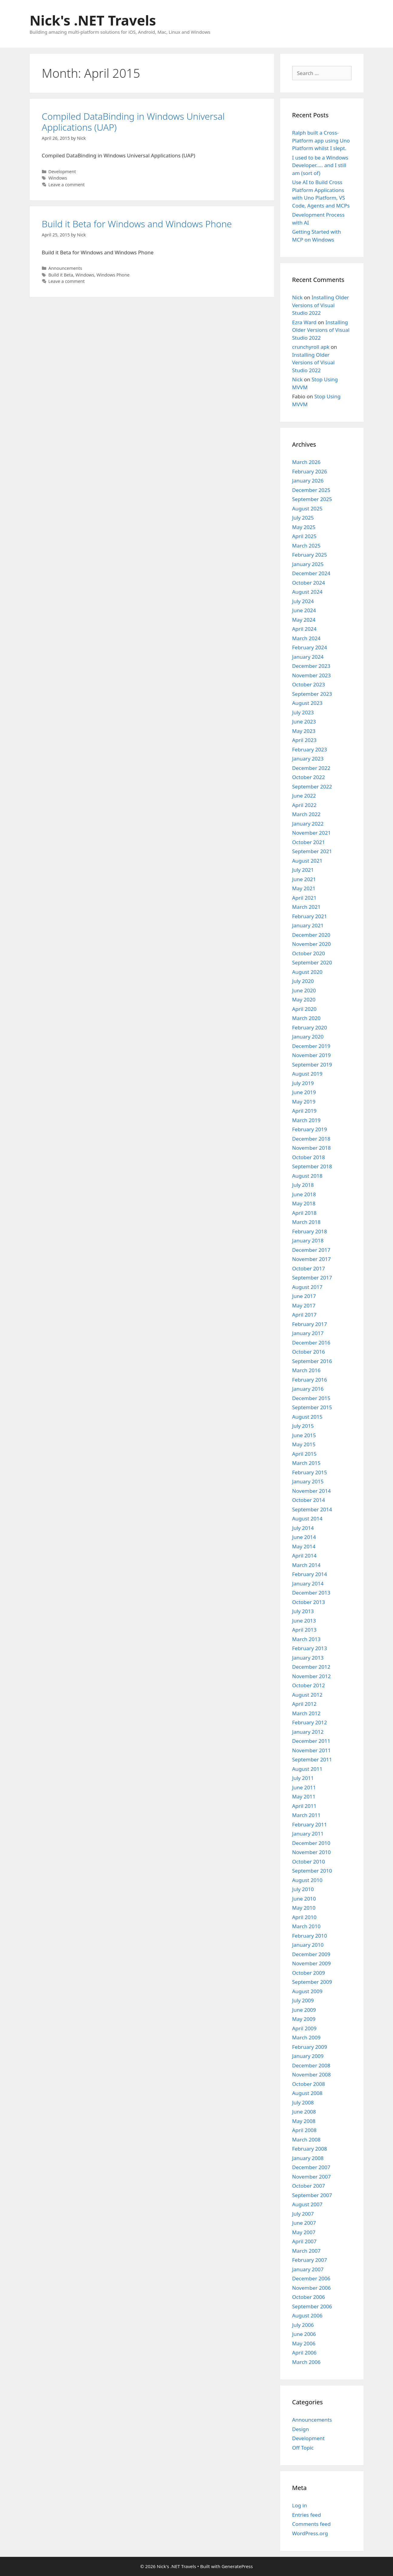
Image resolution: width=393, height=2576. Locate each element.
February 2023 (309, 749)
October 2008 (308, 2083)
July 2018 (303, 1184)
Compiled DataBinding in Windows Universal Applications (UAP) (133, 121)
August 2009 (307, 1991)
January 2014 (308, 1583)
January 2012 (308, 1731)
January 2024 (308, 656)
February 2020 (309, 1027)
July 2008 (303, 2102)
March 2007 (306, 2250)
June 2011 (304, 1787)
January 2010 (308, 1944)
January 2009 (308, 2055)
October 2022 (308, 777)
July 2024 (303, 601)
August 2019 (307, 1073)
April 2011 (304, 1805)
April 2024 (304, 628)
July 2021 (303, 869)
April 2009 (304, 2028)
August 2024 (307, 591)
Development (62, 171)
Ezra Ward (304, 322)
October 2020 (308, 953)
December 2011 (311, 1740)
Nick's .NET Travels (93, 20)
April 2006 (304, 2352)
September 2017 (312, 1277)
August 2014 (307, 1518)
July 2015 (303, 1425)
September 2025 (312, 499)
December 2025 (311, 489)
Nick (297, 297)
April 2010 (304, 1917)
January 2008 (308, 2158)
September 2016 (312, 1361)
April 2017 (304, 1314)
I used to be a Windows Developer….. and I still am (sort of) (320, 165)
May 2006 (304, 2343)
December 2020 (311, 934)
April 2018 (304, 1212)
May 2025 (304, 527)
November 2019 (311, 1055)
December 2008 (311, 2065)
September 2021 (312, 851)
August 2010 (307, 1880)
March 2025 (306, 545)
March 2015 (306, 1462)
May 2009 (304, 2018)
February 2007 (309, 2259)
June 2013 (304, 1620)
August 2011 (307, 1768)
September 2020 (312, 962)
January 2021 (308, 925)
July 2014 (303, 1527)
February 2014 (309, 1574)
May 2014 (304, 1546)
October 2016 (308, 1351)
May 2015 (304, 1444)
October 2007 (308, 2185)
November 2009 (311, 1963)
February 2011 (309, 1824)
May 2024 (304, 619)
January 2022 (308, 823)
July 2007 (303, 2213)
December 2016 (311, 1342)
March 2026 (306, 462)
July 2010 (303, 1889)
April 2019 (304, 1110)
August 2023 (307, 702)
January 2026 (308, 480)
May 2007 (304, 2232)
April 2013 (304, 1629)
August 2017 (307, 1286)
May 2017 (304, 1305)
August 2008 (307, 2093)
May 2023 (304, 730)
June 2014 (304, 1537)
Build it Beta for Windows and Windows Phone (137, 224)
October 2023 (308, 684)
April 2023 (304, 740)
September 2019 (312, 1064)
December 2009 (311, 1954)
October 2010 (308, 1861)
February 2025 (309, 554)
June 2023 (304, 721)
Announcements (65, 268)
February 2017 (309, 1324)
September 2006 (312, 2306)
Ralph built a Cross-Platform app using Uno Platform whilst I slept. (321, 140)
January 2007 (308, 2269)
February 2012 (309, 1722)
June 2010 (304, 1898)
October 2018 (308, 1157)
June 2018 (304, 1194)
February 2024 (309, 647)
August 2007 (307, 2204)
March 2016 (306, 1370)
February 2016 (309, 1379)
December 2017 (311, 1249)
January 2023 (308, 758)
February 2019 (309, 1129)
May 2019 (304, 1101)
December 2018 (311, 1138)
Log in (299, 2505)
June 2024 (304, 610)
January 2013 (308, 1657)
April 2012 (304, 1703)
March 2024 (306, 638)
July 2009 (303, 2000)
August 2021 (307, 860)
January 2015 (308, 1481)
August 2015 (307, 1416)
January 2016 (308, 1388)
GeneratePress (237, 2566)
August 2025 (307, 508)
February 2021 (309, 916)
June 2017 (304, 1296)
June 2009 (304, 2009)
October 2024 (308, 582)
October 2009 (308, 1972)
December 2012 (311, 1666)
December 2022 (311, 767)
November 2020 (311, 943)
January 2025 (308, 564)
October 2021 (308, 842)
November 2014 (311, 1490)
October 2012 (308, 1685)
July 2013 (303, 1611)
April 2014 (304, 1555)
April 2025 (304, 536)
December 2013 (311, 1592)
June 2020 (304, 990)
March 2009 (306, 2037)
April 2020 (304, 1008)
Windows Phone (113, 275)
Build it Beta (60, 275)
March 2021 (306, 906)
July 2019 (303, 1083)
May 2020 (304, 999)
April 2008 (304, 2130)
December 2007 (311, 2167)
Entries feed (306, 2514)
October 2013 (308, 1602)
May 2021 (304, 888)
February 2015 (309, 1472)
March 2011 (306, 1815)
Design (300, 2429)
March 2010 (306, 1926)
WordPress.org (310, 2533)
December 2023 (311, 665)
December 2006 (311, 2278)
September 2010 (312, 1870)
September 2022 (312, 786)
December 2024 (311, 573)
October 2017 (308, 1268)
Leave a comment (66, 184)
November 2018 (311, 1147)
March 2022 (306, 814)
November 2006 (311, 2287)
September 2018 (312, 1166)
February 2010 (309, 1935)
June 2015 (304, 1435)
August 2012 (307, 1694)
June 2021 (304, 879)
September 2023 (312, 693)
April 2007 (304, 2241)
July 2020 (303, 980)
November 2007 (311, 2176)
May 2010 (304, 1907)
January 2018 (308, 1240)
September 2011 (312, 1759)
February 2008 (309, 2148)
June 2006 (304, 2333)
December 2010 (311, 1842)
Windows (57, 178)
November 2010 (311, 1852)
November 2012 (311, 1676)
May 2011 (304, 1796)
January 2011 (308, 1833)
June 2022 (304, 795)
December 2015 (311, 1398)
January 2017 (308, 1333)
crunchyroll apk (311, 346)
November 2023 (311, 675)
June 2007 (304, 2222)
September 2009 (312, 1981)
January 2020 (308, 1036)
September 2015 (312, 1407)
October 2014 (308, 1499)
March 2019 (306, 1120)
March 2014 (306, 1564)
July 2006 (303, 2324)
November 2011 (311, 1750)
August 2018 (307, 1175)
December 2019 (311, 1045)
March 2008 (306, 2139)
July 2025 (303, 517)
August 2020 (307, 971)
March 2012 (306, 1713)
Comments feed (311, 2523)
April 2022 (304, 805)
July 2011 (303, 1777)
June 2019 (304, 1092)
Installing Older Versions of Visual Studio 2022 (320, 305)
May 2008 (304, 2120)
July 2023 (303, 712)
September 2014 (312, 1509)
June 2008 (304, 2111)
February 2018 (309, 1231)
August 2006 (307, 2315)
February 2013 (309, 1648)
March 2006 (306, 2361)
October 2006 (308, 2296)
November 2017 (311, 1258)
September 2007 (312, 2195)
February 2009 (309, 2046)
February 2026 (309, 471)
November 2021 (311, 832)
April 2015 (304, 1453)
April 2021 (304, 897)
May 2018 (304, 1203)
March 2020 (306, 1018)
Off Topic (303, 2447)
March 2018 (306, 1221)
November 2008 (311, 2074)
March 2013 (306, 1639)
